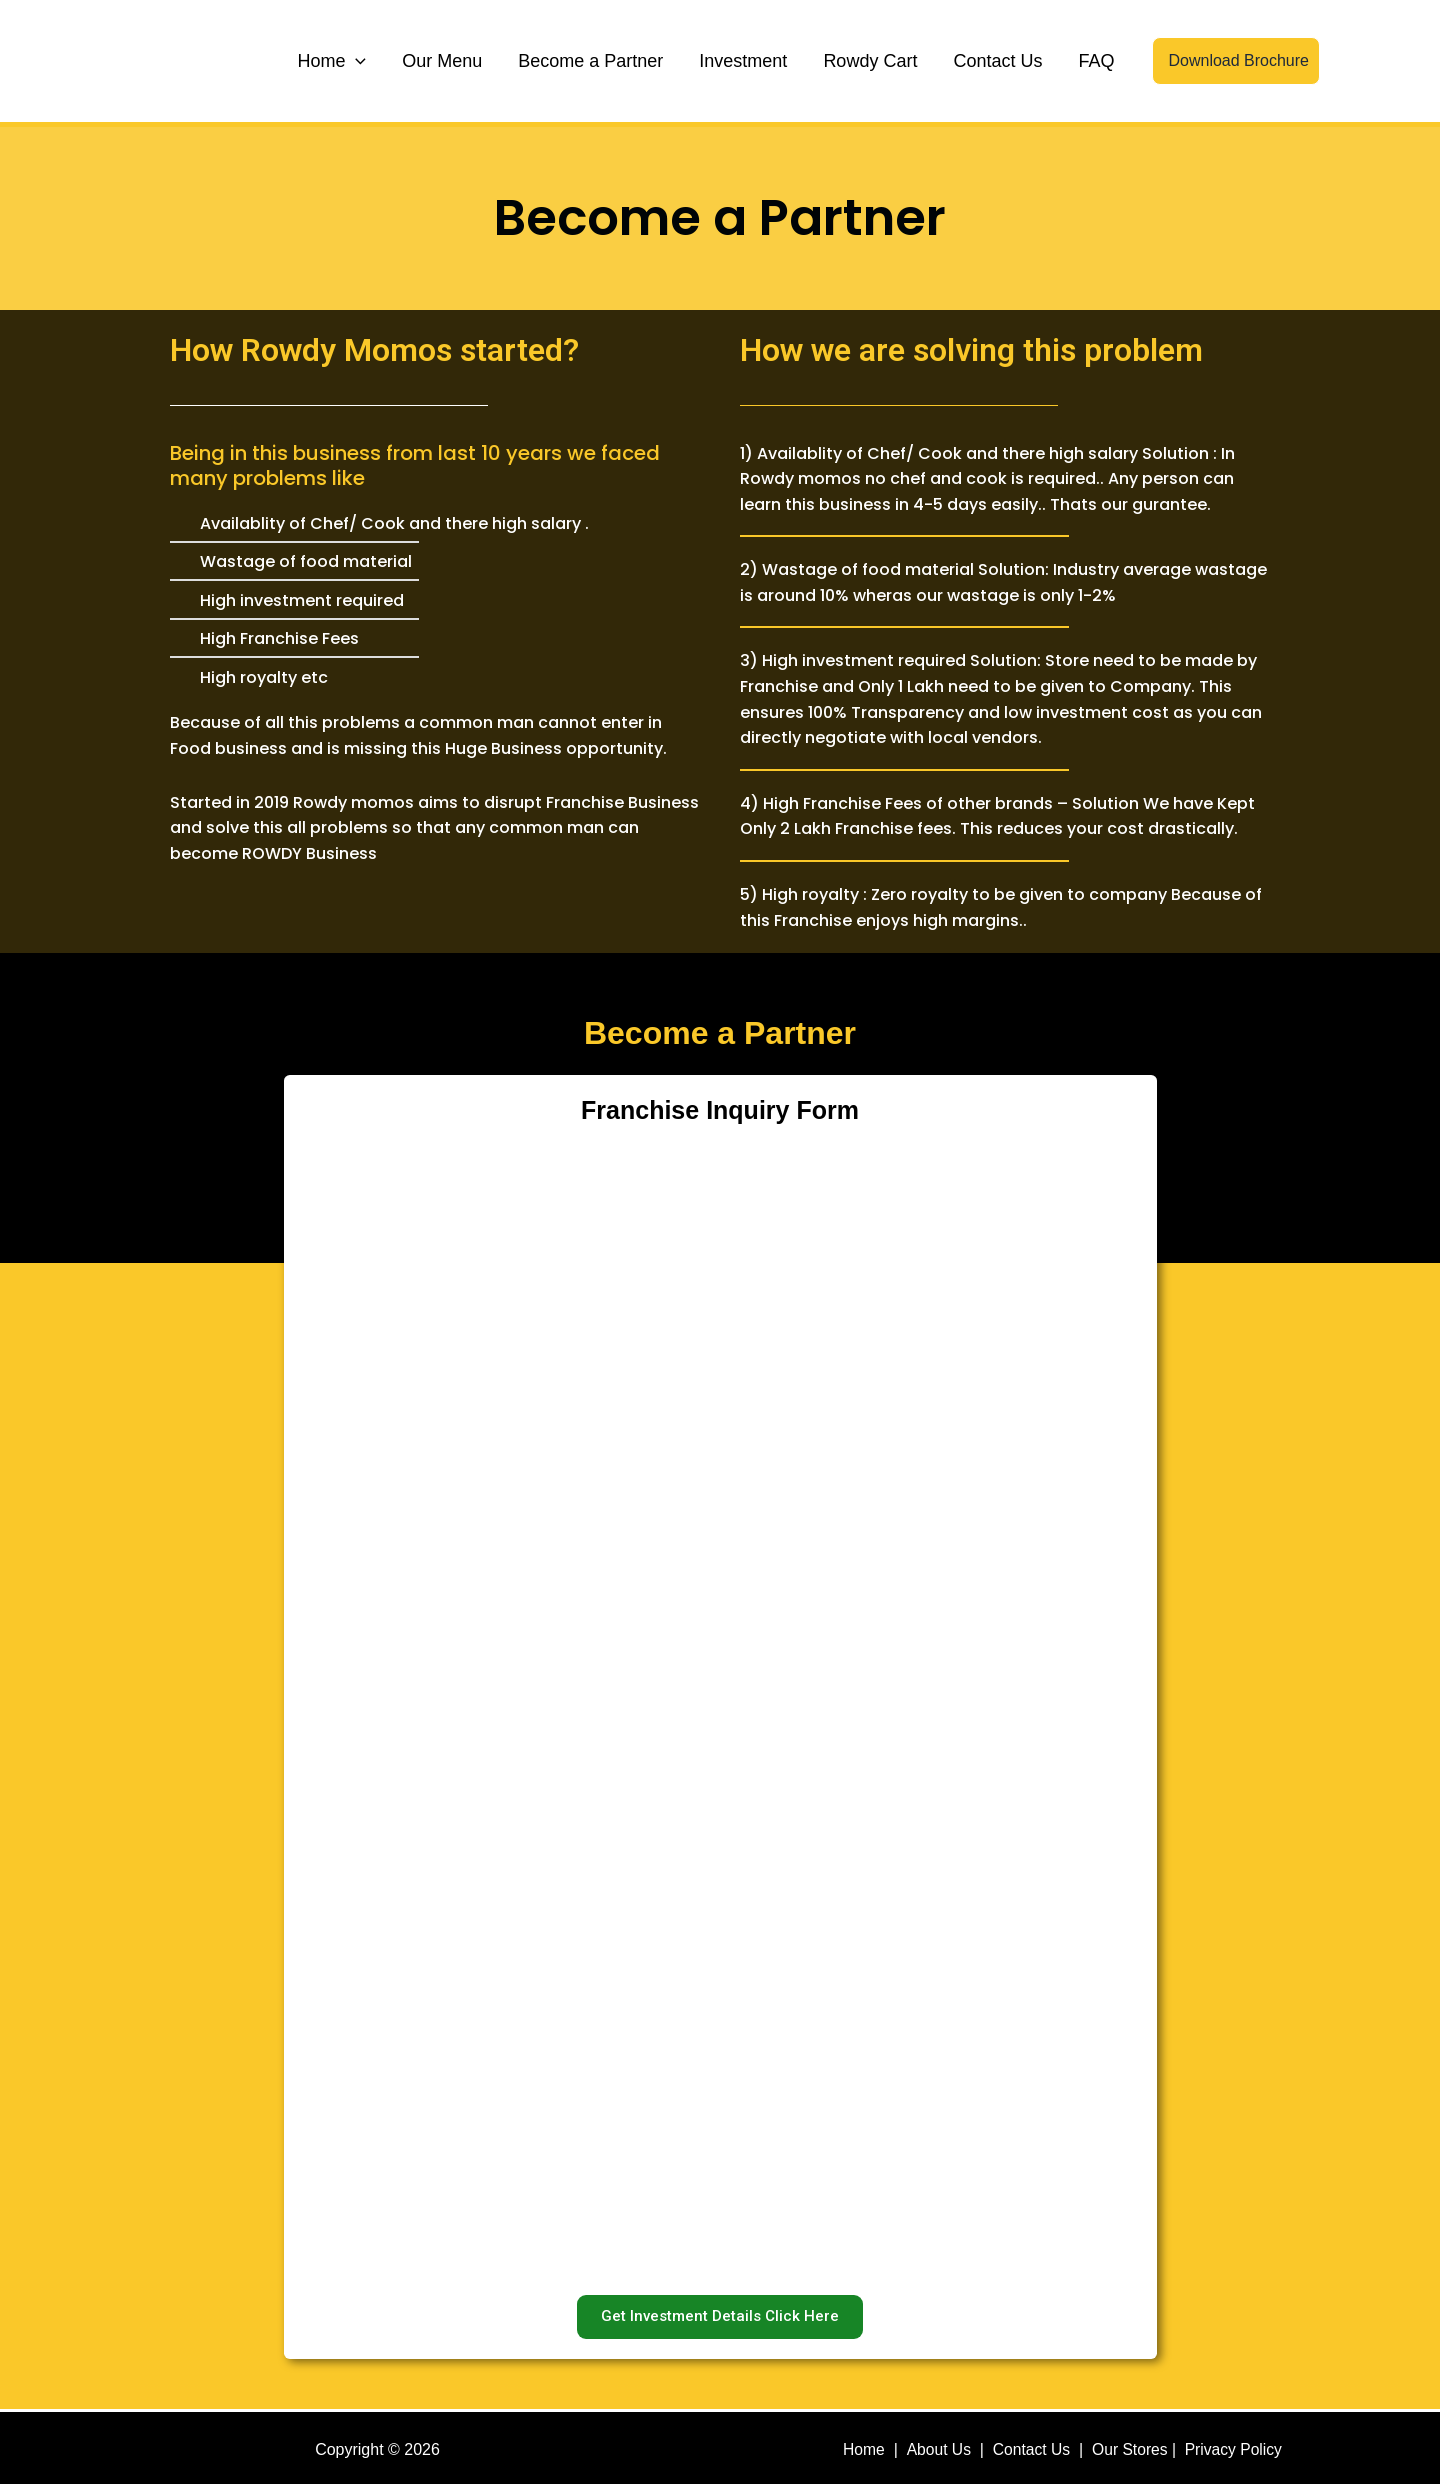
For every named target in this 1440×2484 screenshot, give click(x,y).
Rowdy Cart (870, 61)
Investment (743, 61)
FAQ (1096, 61)
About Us (938, 2445)
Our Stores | (1139, 2445)
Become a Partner (590, 61)
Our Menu (442, 61)
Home (331, 61)
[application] (355, 61)
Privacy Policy (1236, 2445)
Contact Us (997, 61)
